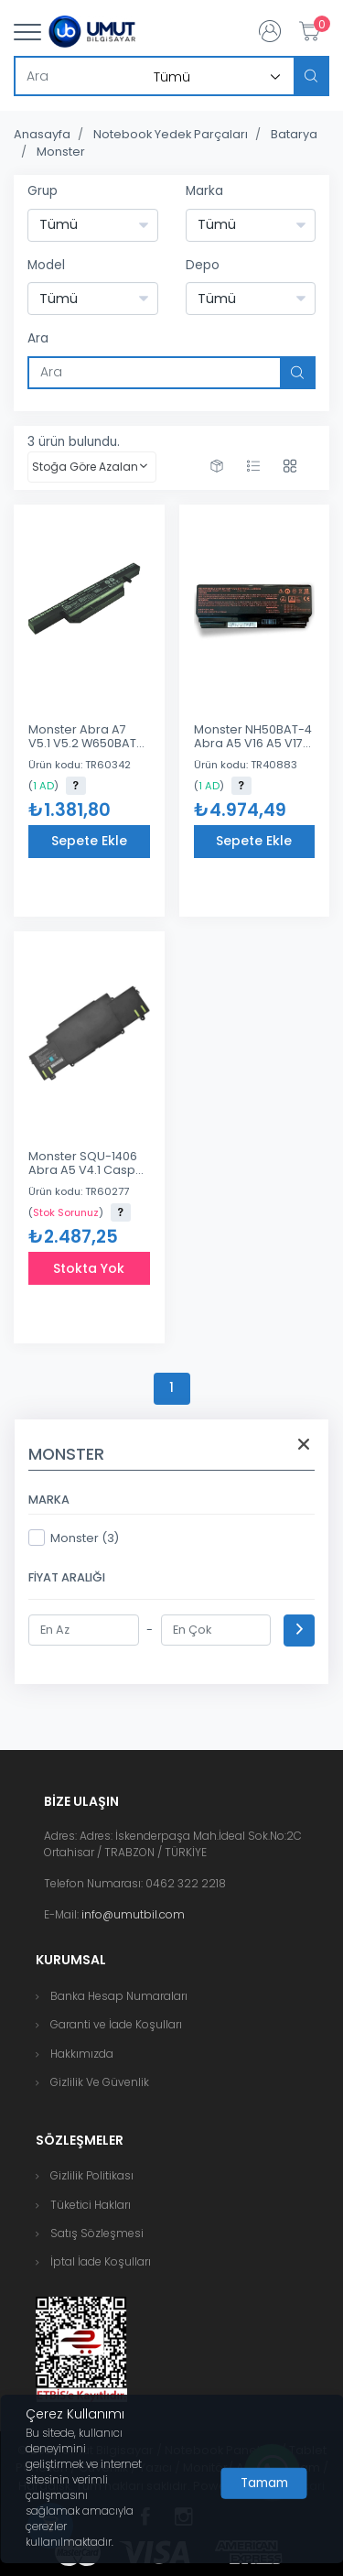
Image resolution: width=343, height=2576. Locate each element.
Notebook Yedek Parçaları (170, 134)
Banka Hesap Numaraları (119, 1996)
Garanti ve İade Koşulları (116, 2024)
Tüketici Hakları (90, 2204)
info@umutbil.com (133, 1914)
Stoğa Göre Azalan (85, 466)
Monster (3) (73, 1537)
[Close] (264, 2483)
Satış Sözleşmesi (97, 2233)
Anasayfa (42, 134)
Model (46, 265)
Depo (203, 265)
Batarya (294, 134)
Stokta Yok (88, 1268)
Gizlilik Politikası (92, 2175)
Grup (42, 191)
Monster (61, 151)
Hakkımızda (81, 2053)
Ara (37, 338)
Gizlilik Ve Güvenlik (99, 2082)
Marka (204, 191)
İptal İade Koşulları (100, 2261)
